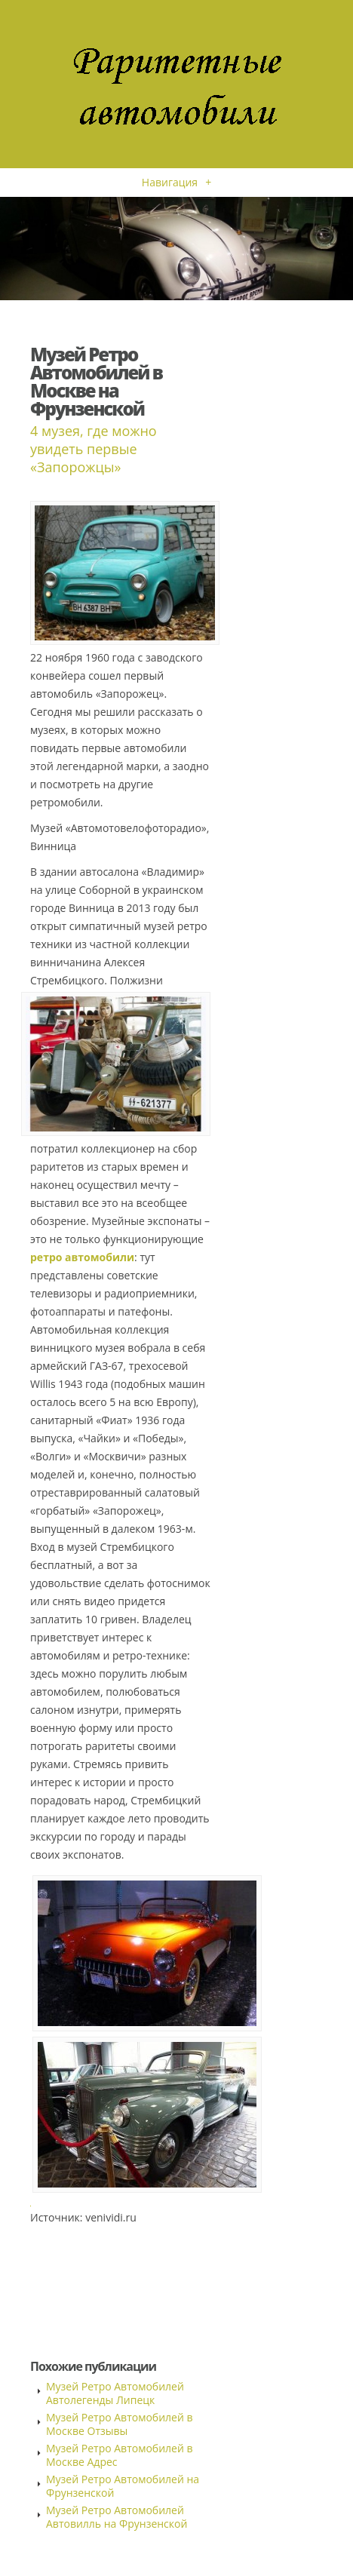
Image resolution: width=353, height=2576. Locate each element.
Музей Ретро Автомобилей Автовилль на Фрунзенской (116, 2517)
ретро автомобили (82, 1257)
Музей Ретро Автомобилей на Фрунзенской (122, 2486)
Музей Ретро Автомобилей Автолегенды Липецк (115, 2393)
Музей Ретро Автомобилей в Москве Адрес (119, 2455)
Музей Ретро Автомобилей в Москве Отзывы (119, 2424)
